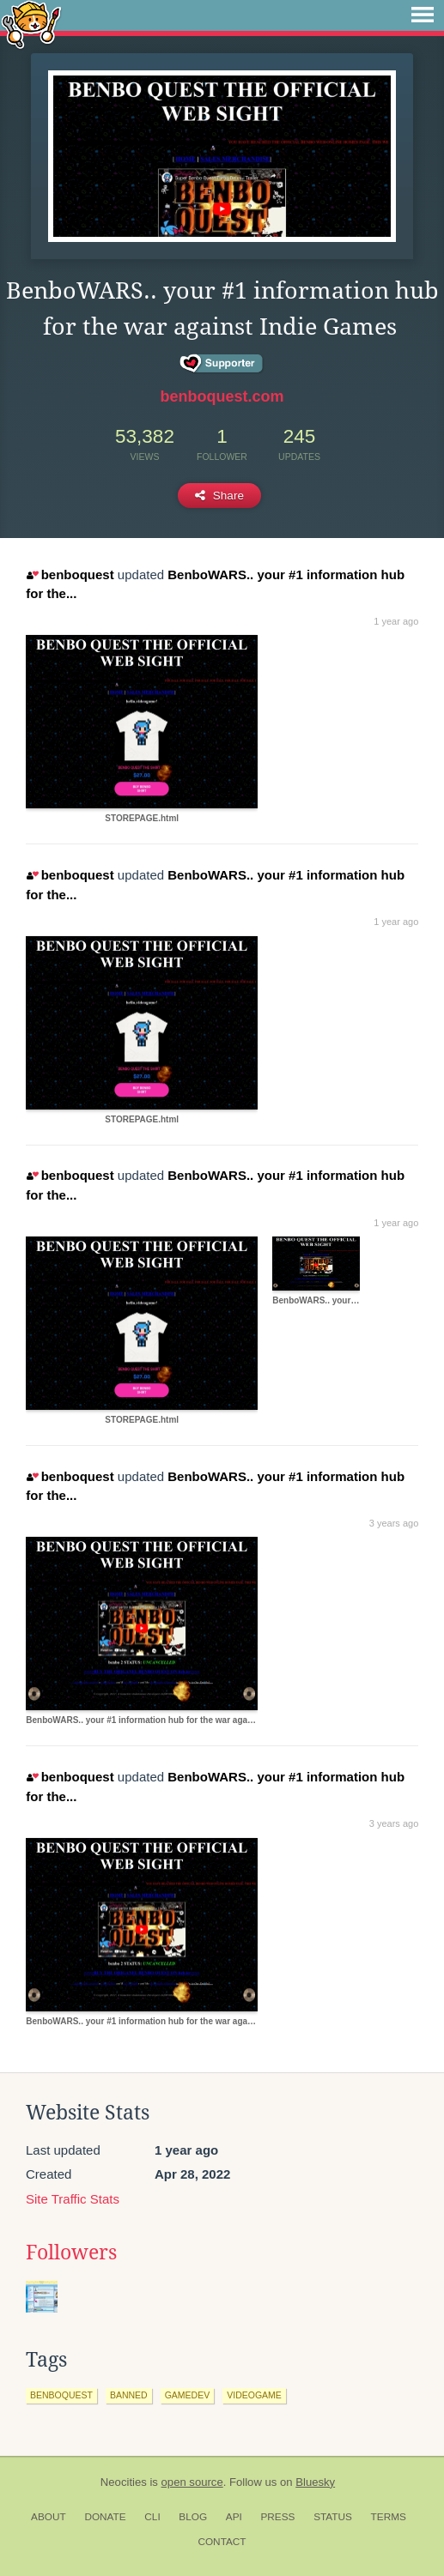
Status (332, 2517)
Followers (71, 2252)
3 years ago (393, 1523)
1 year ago (396, 621)
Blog (193, 2517)
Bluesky (315, 2482)
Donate (104, 2517)
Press (277, 2517)
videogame (254, 2395)
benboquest (70, 574)
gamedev (187, 2395)
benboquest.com (221, 396)
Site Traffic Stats (72, 2199)
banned (129, 2395)
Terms (388, 2517)
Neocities (123, 2482)
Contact (222, 2542)
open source (192, 2482)
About (48, 2517)
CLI (152, 2517)
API (234, 2517)
